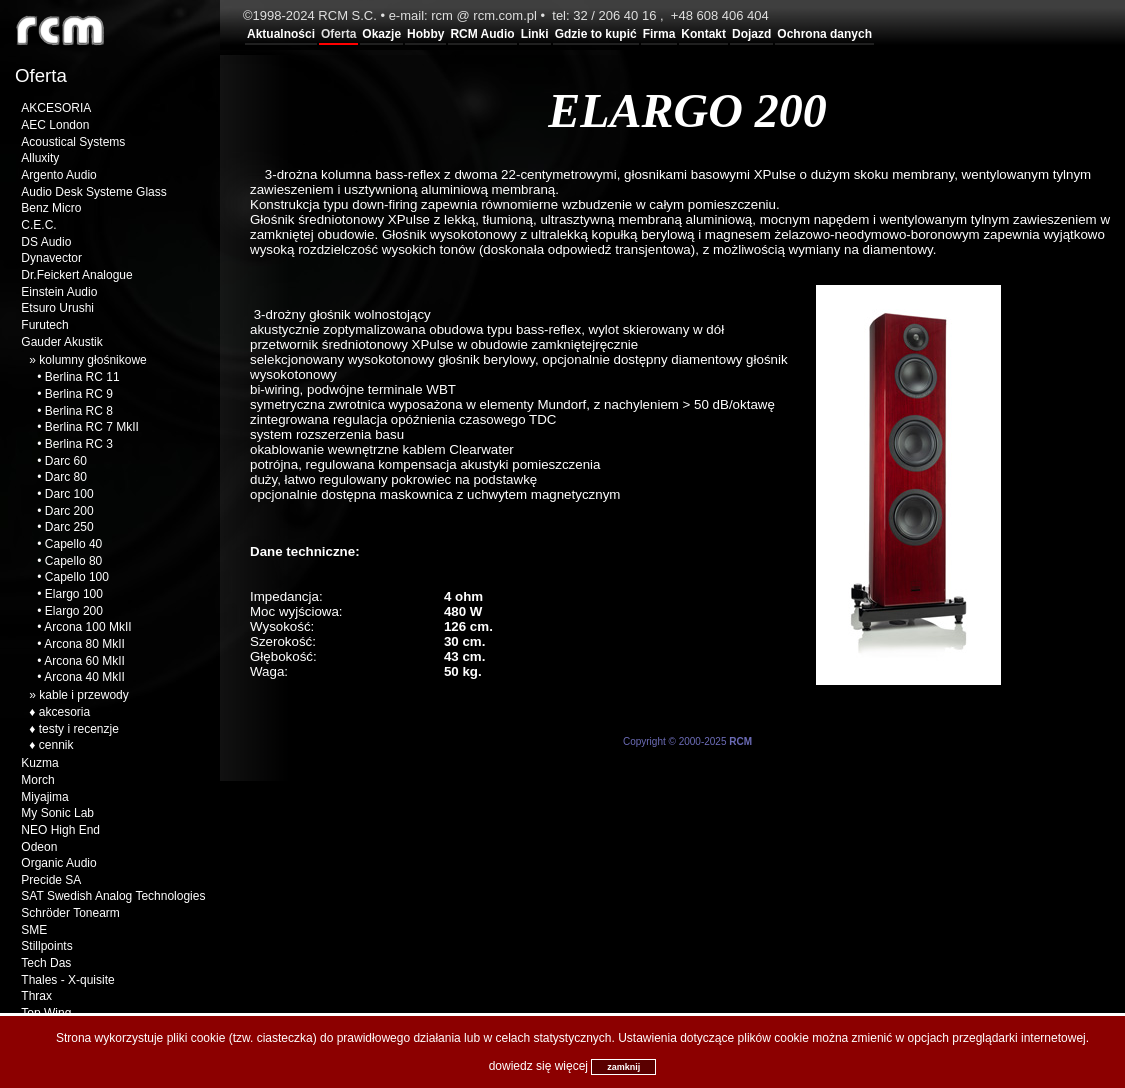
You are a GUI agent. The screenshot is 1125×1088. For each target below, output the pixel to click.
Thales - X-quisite (67, 980)
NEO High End (60, 830)
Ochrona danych (824, 34)
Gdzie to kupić (596, 34)
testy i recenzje (79, 729)
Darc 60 (66, 461)
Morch (37, 780)
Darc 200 (69, 511)
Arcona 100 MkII (87, 627)
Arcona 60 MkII (84, 661)
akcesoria (64, 712)
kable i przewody (83, 695)
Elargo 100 (74, 594)
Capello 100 (77, 577)
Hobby (425, 34)
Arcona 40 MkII (84, 677)
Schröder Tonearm (70, 913)
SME (34, 930)
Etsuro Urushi (57, 308)
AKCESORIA (56, 108)
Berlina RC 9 (79, 394)
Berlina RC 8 (79, 411)
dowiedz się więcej (538, 1066)
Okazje (381, 34)
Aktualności (281, 34)
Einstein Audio (59, 292)
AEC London (55, 125)
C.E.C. (38, 225)
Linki (535, 34)
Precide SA (51, 880)
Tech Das (46, 963)
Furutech (44, 325)
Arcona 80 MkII (84, 644)
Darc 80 (66, 477)
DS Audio (46, 242)
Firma (659, 34)
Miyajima (44, 797)
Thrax (36, 996)
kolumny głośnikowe (92, 360)
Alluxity (40, 158)
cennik (56, 745)
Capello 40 (73, 544)
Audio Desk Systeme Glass (93, 192)
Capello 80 (73, 561)
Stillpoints (46, 946)
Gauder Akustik (61, 342)
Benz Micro (51, 208)
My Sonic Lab (57, 813)
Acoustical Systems (73, 142)
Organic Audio (58, 863)
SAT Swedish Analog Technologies (113, 896)
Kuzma (39, 763)
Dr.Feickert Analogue (76, 275)
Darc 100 (69, 494)
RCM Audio (482, 34)
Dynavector (51, 258)
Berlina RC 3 (79, 444)
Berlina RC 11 (82, 377)
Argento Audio (58, 175)
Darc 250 (69, 527)
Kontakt (703, 34)
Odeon (39, 847)
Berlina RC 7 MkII (92, 427)
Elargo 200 (74, 611)
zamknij (623, 1067)
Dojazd (751, 34)
